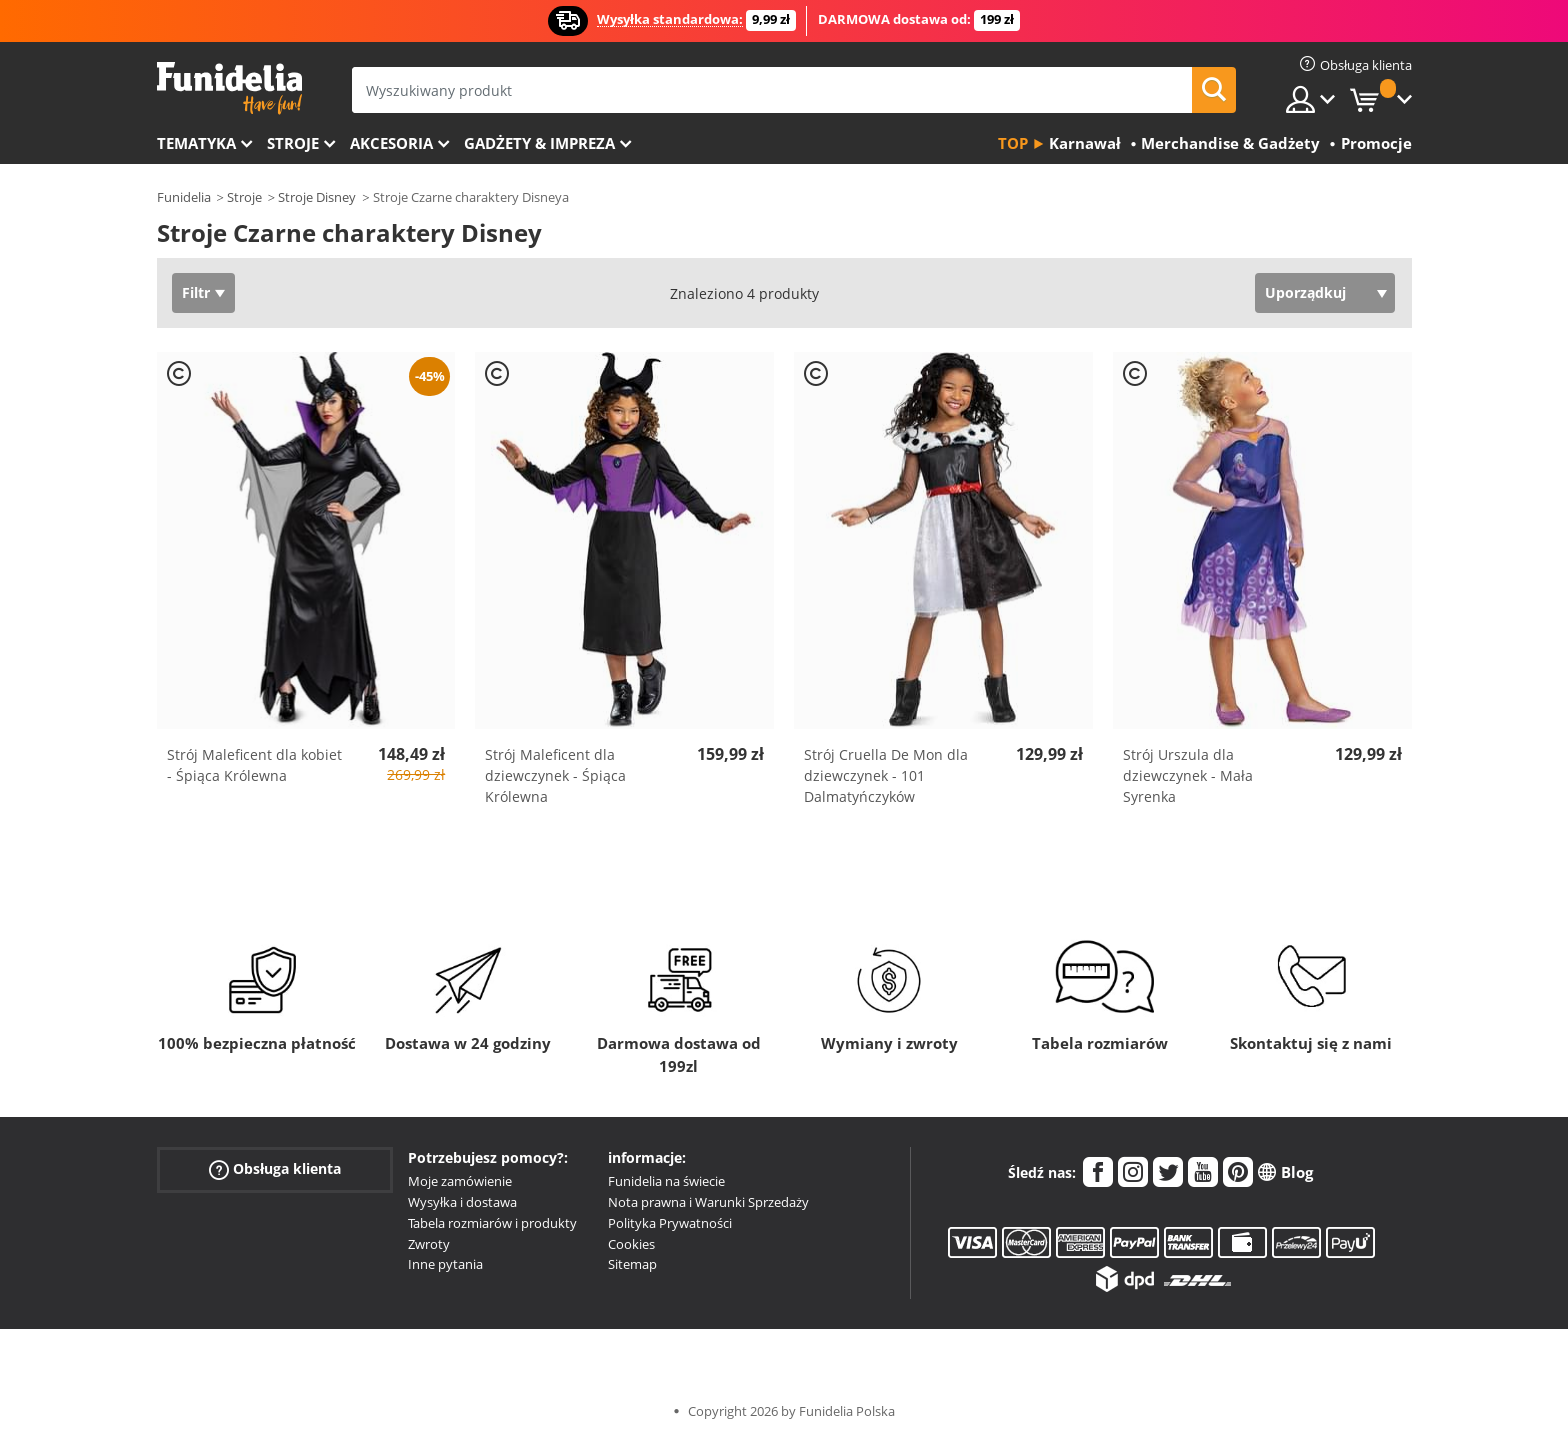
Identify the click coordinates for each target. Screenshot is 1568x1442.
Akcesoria (391, 143)
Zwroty (429, 1244)
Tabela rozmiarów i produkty (492, 1223)
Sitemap (632, 1264)
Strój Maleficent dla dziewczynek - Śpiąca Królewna (555, 775)
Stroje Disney (317, 197)
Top (1013, 143)
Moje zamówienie (460, 1181)
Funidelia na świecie (666, 1181)
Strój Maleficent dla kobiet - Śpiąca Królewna (254, 765)
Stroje (293, 143)
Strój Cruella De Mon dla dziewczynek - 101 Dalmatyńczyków (886, 775)
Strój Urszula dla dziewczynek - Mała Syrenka (1188, 775)
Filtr (196, 292)
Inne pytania (445, 1264)
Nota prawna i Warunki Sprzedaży (708, 1202)
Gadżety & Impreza (539, 143)
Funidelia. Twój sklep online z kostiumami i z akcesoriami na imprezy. (229, 88)
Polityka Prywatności (670, 1223)
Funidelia (184, 197)
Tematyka (196, 143)
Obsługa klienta (275, 1169)
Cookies (631, 1244)
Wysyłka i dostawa (462, 1202)
